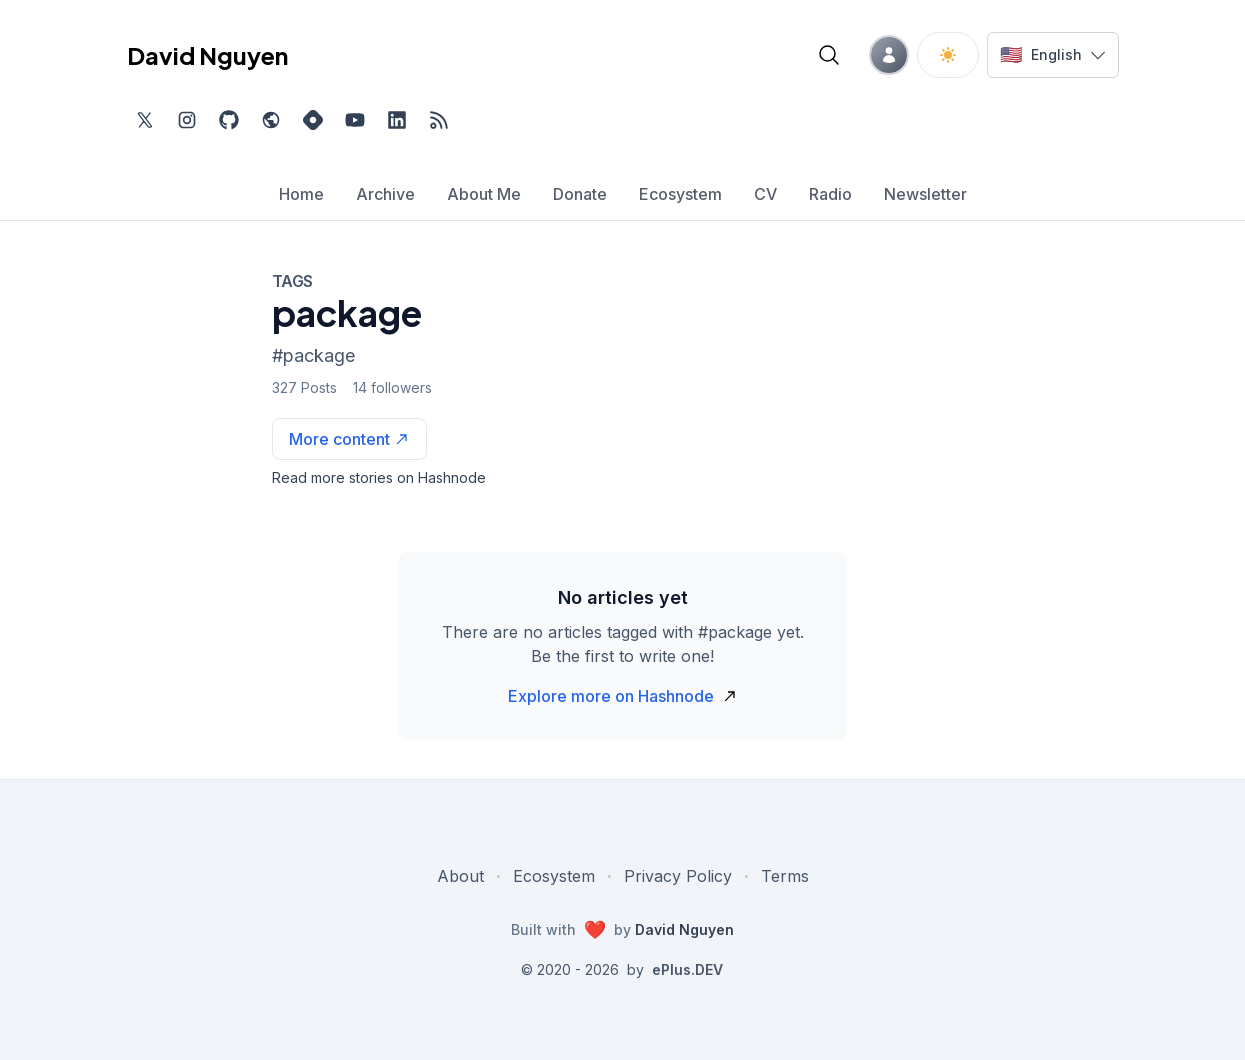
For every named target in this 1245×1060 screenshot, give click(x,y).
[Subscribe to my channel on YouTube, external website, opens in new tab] (355, 120)
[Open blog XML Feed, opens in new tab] (439, 120)
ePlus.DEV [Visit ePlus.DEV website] (687, 969)
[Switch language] (1052, 55)
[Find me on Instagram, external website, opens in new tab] (187, 120)
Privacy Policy (678, 876)
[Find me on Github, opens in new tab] (229, 120)
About (460, 876)
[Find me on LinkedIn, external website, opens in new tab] (397, 120)
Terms (785, 876)
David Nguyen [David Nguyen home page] (207, 55)
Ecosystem (554, 876)
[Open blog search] (829, 55)
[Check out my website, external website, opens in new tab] (271, 120)
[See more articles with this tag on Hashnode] (349, 439)
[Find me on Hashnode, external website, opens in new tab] (313, 120)
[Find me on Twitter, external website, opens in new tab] (145, 120)
